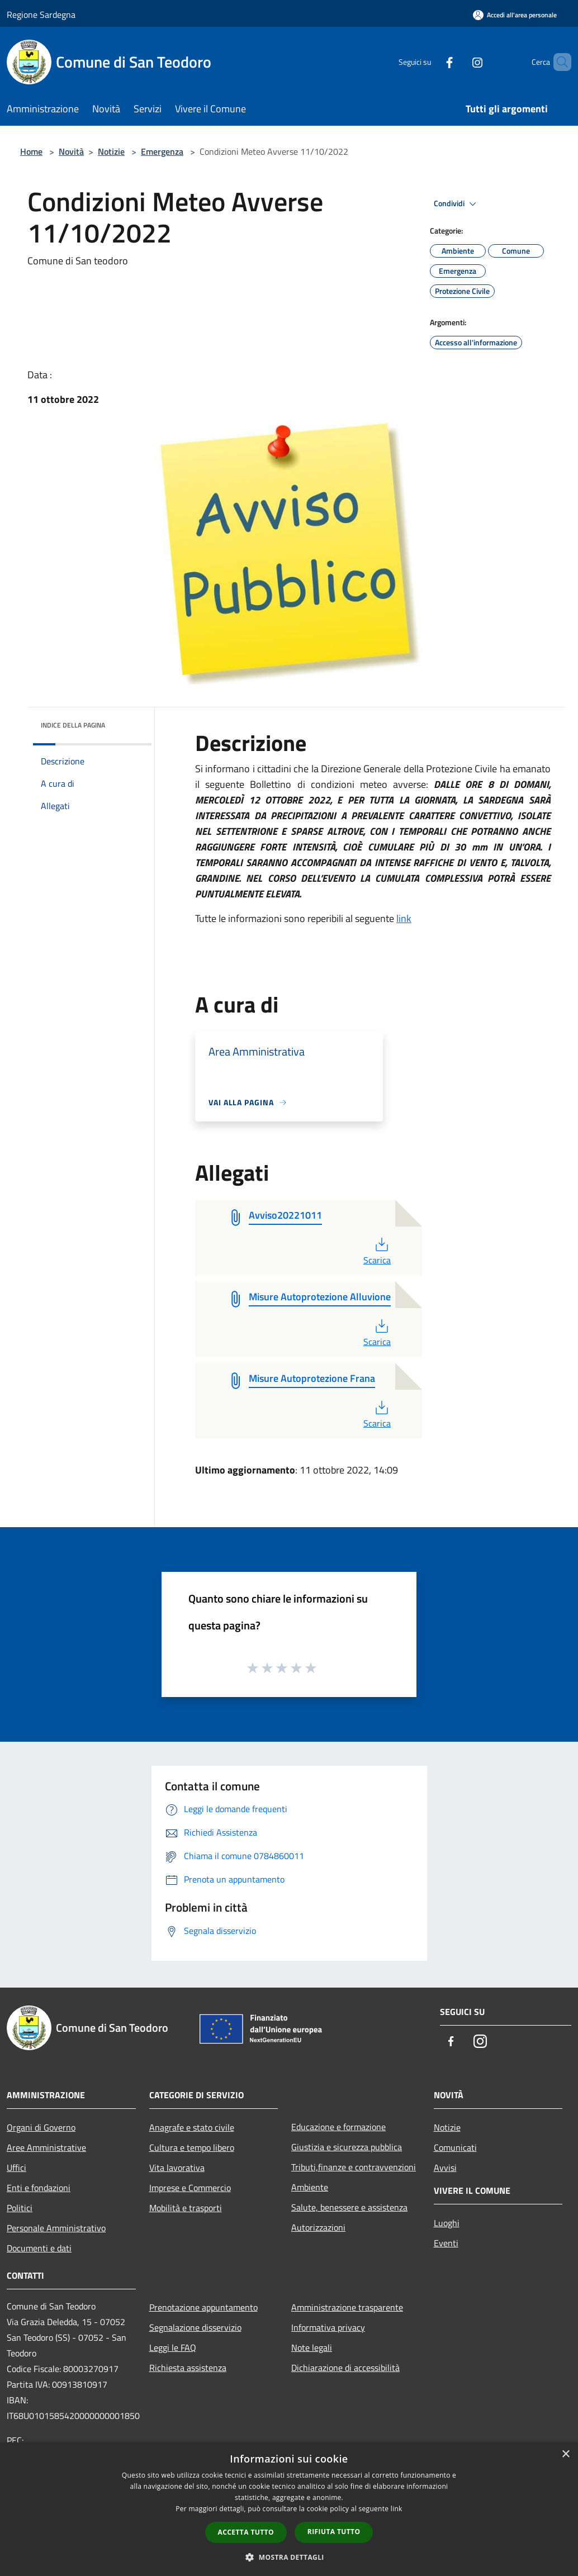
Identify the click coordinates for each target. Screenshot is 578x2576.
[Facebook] (430, 61)
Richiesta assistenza (187, 2367)
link (403, 918)
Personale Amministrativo (56, 2228)
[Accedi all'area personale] (514, 15)
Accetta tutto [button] (246, 2532)
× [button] (565, 2454)
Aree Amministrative (46, 2147)
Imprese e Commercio (190, 2187)
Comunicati (455, 2147)
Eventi (446, 2243)
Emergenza (162, 151)
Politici (19, 2207)
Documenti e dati (39, 2248)
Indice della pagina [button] (73, 725)
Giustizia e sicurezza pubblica (346, 2147)
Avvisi (445, 2167)
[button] (289, 2557)
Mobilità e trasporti (185, 2207)
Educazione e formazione (338, 2126)
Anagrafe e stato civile (191, 2127)
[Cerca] (557, 62)
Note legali (311, 2347)
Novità (71, 151)
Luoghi (446, 2223)
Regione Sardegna (41, 14)
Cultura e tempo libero (191, 2147)
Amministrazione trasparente (347, 2307)
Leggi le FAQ (172, 2347)
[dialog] (289, 2509)
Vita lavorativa (177, 2167)
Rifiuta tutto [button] (334, 2531)
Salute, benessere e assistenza (349, 2207)
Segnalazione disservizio (195, 2327)
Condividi (457, 204)
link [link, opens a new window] (396, 2508)
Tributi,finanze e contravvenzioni (353, 2167)
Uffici (16, 2167)
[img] (128, 722)
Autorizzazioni (318, 2227)
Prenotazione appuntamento (203, 2307)
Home (31, 151)
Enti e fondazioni (38, 2187)
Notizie (111, 151)
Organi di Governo (41, 2127)
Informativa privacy (328, 2327)
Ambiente (309, 2187)
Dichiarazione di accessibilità (345, 2367)
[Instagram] (458, 61)
